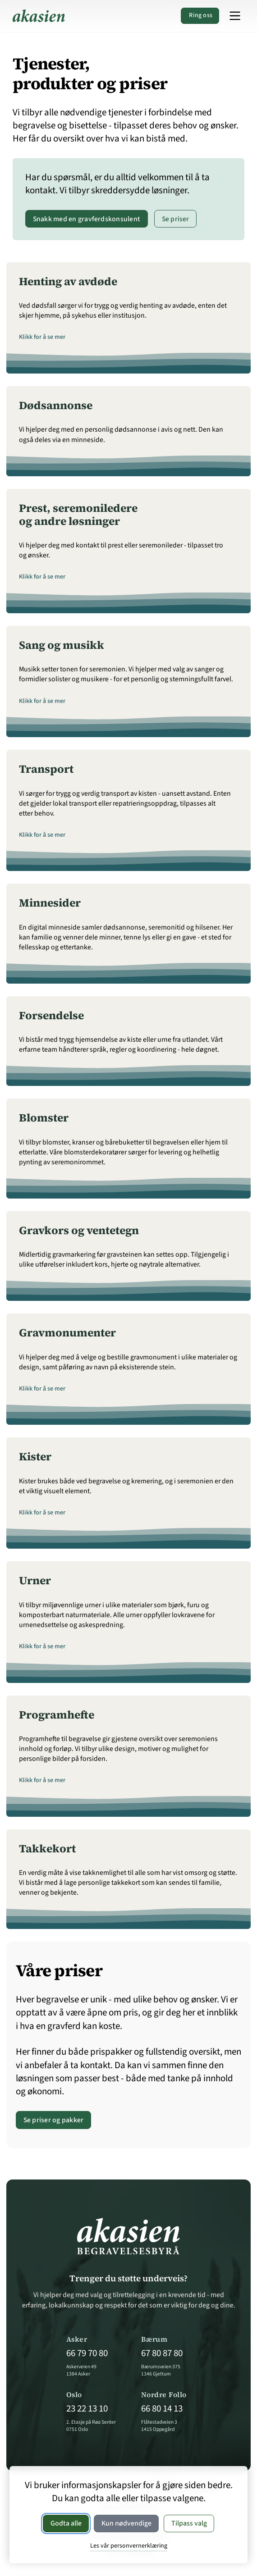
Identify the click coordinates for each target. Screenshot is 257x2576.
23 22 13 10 (87, 2408)
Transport (46, 768)
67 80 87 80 (162, 2353)
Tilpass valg (189, 2523)
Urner (35, 1580)
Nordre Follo (164, 2394)
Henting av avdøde (68, 281)
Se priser (175, 219)
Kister (35, 1456)
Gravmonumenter (67, 1332)
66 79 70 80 (87, 2353)
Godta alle (66, 2523)
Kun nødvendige (126, 2523)
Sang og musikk (61, 645)
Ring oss (200, 15)
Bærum (154, 2339)
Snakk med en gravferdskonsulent (86, 219)
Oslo (74, 2394)
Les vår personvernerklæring (128, 2546)
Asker (76, 2339)
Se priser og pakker (53, 2120)
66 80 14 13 (162, 2408)
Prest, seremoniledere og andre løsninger (78, 515)
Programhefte (56, 1714)
